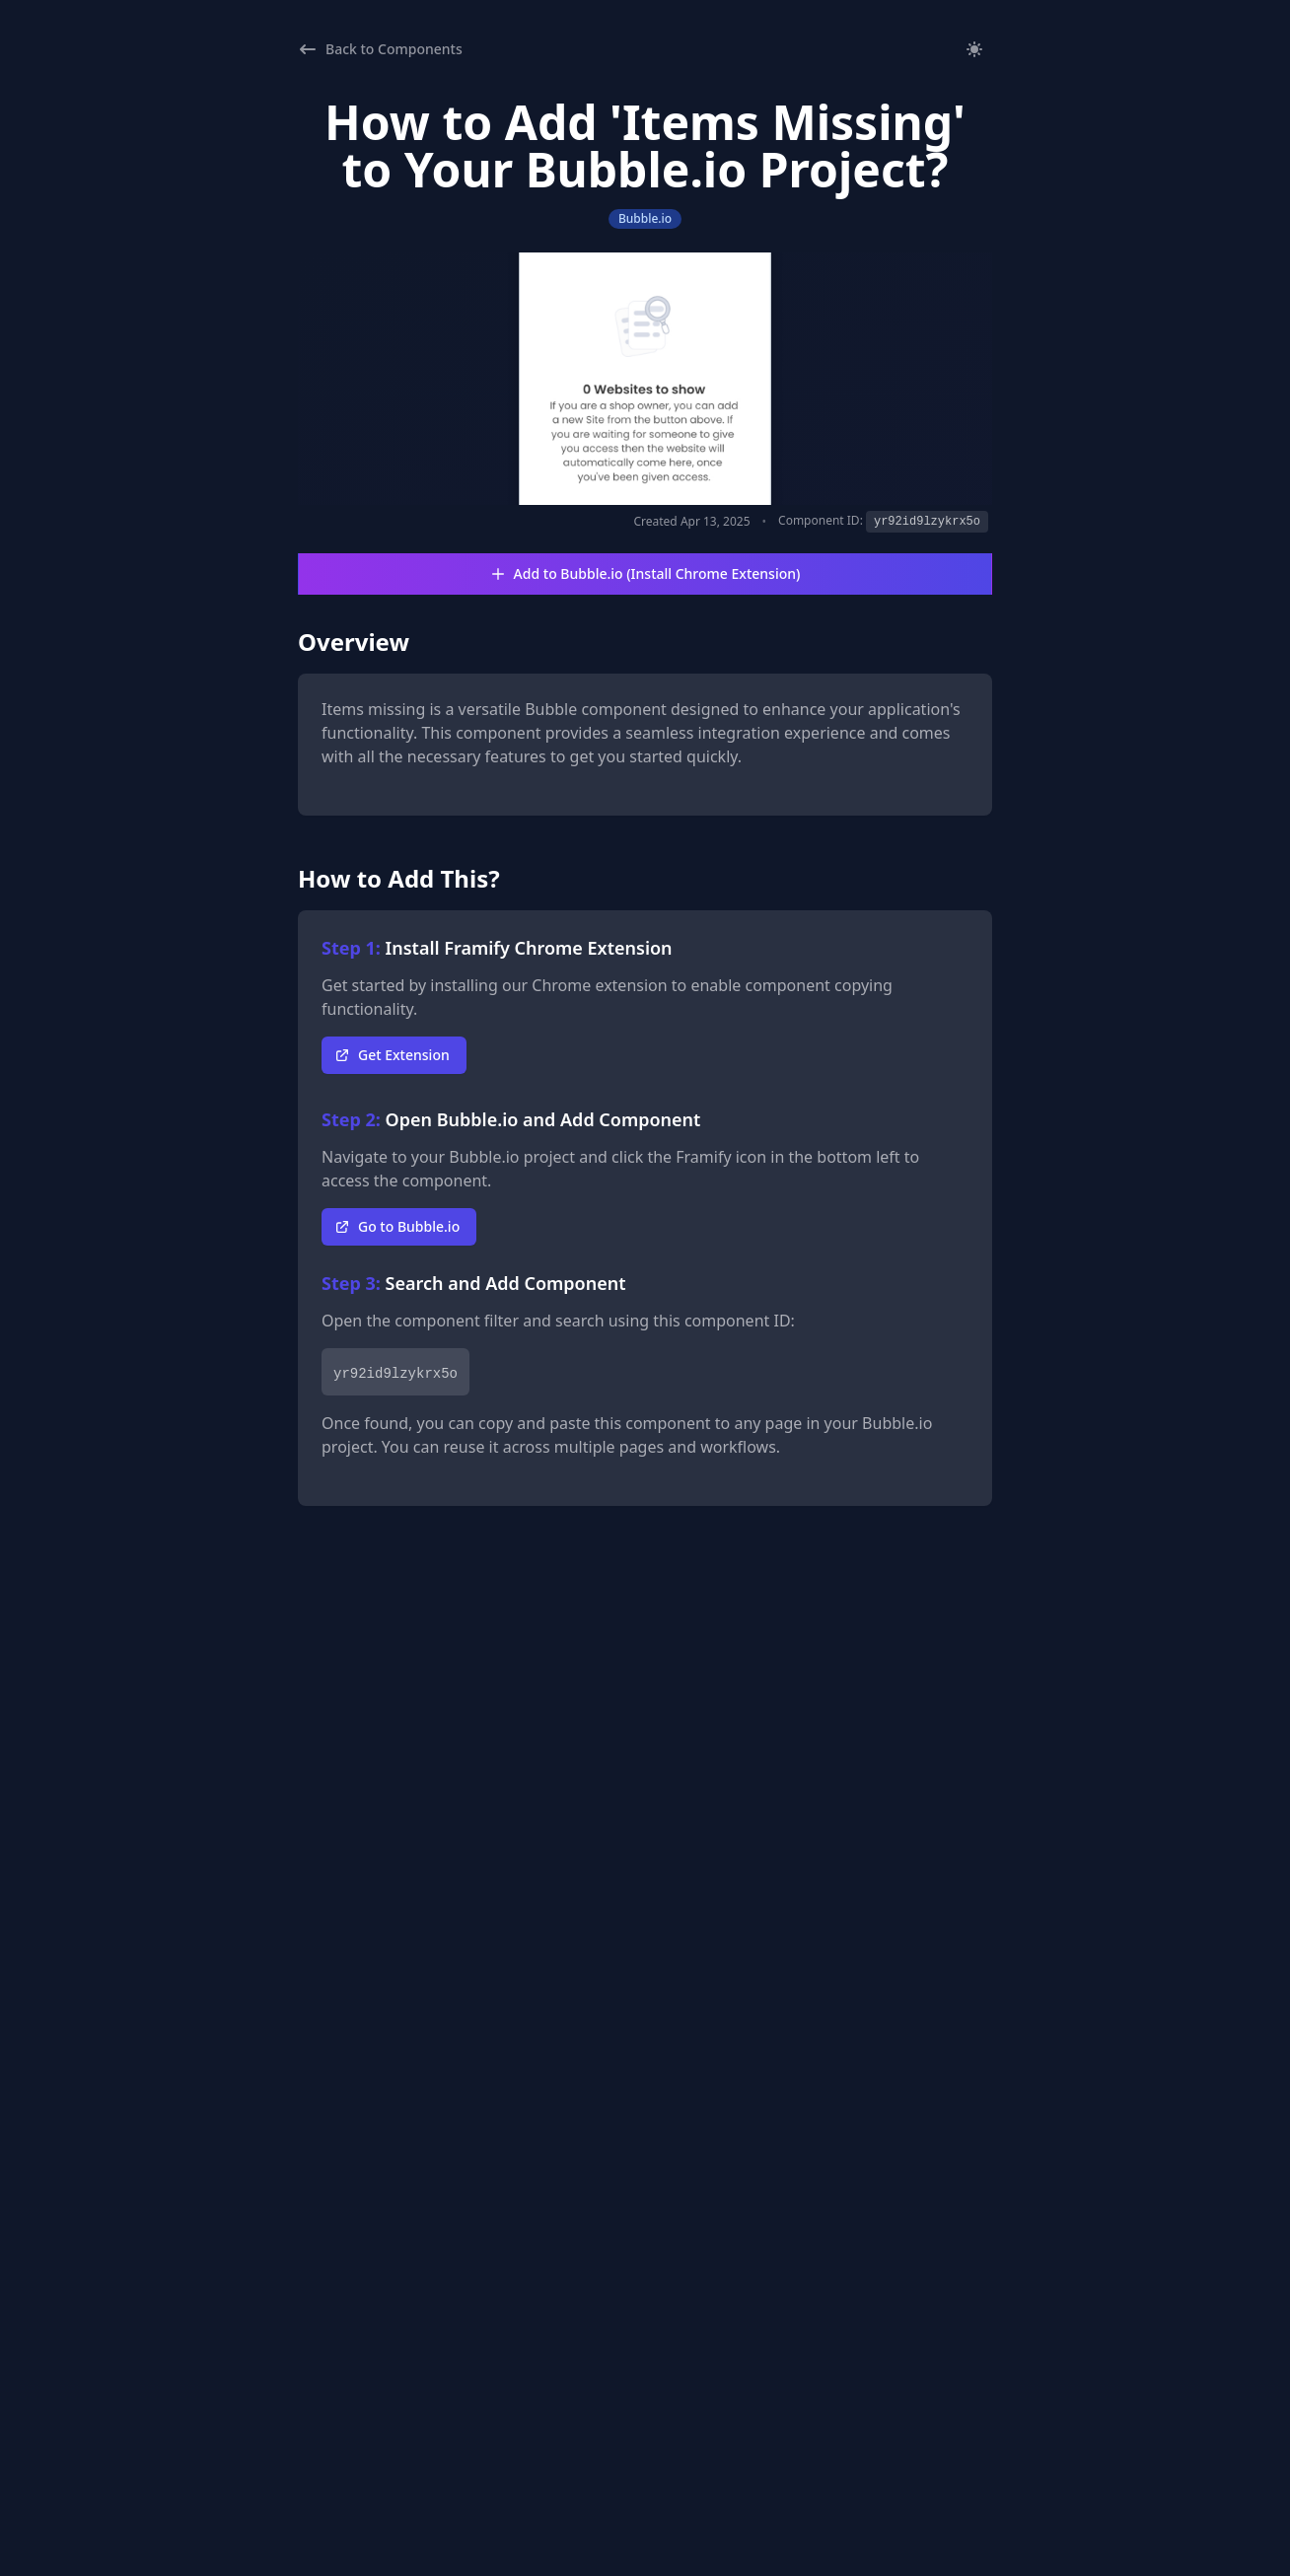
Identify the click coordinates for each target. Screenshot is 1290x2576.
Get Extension (392, 1054)
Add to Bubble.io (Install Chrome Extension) (645, 573)
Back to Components (380, 49)
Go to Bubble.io (397, 1226)
